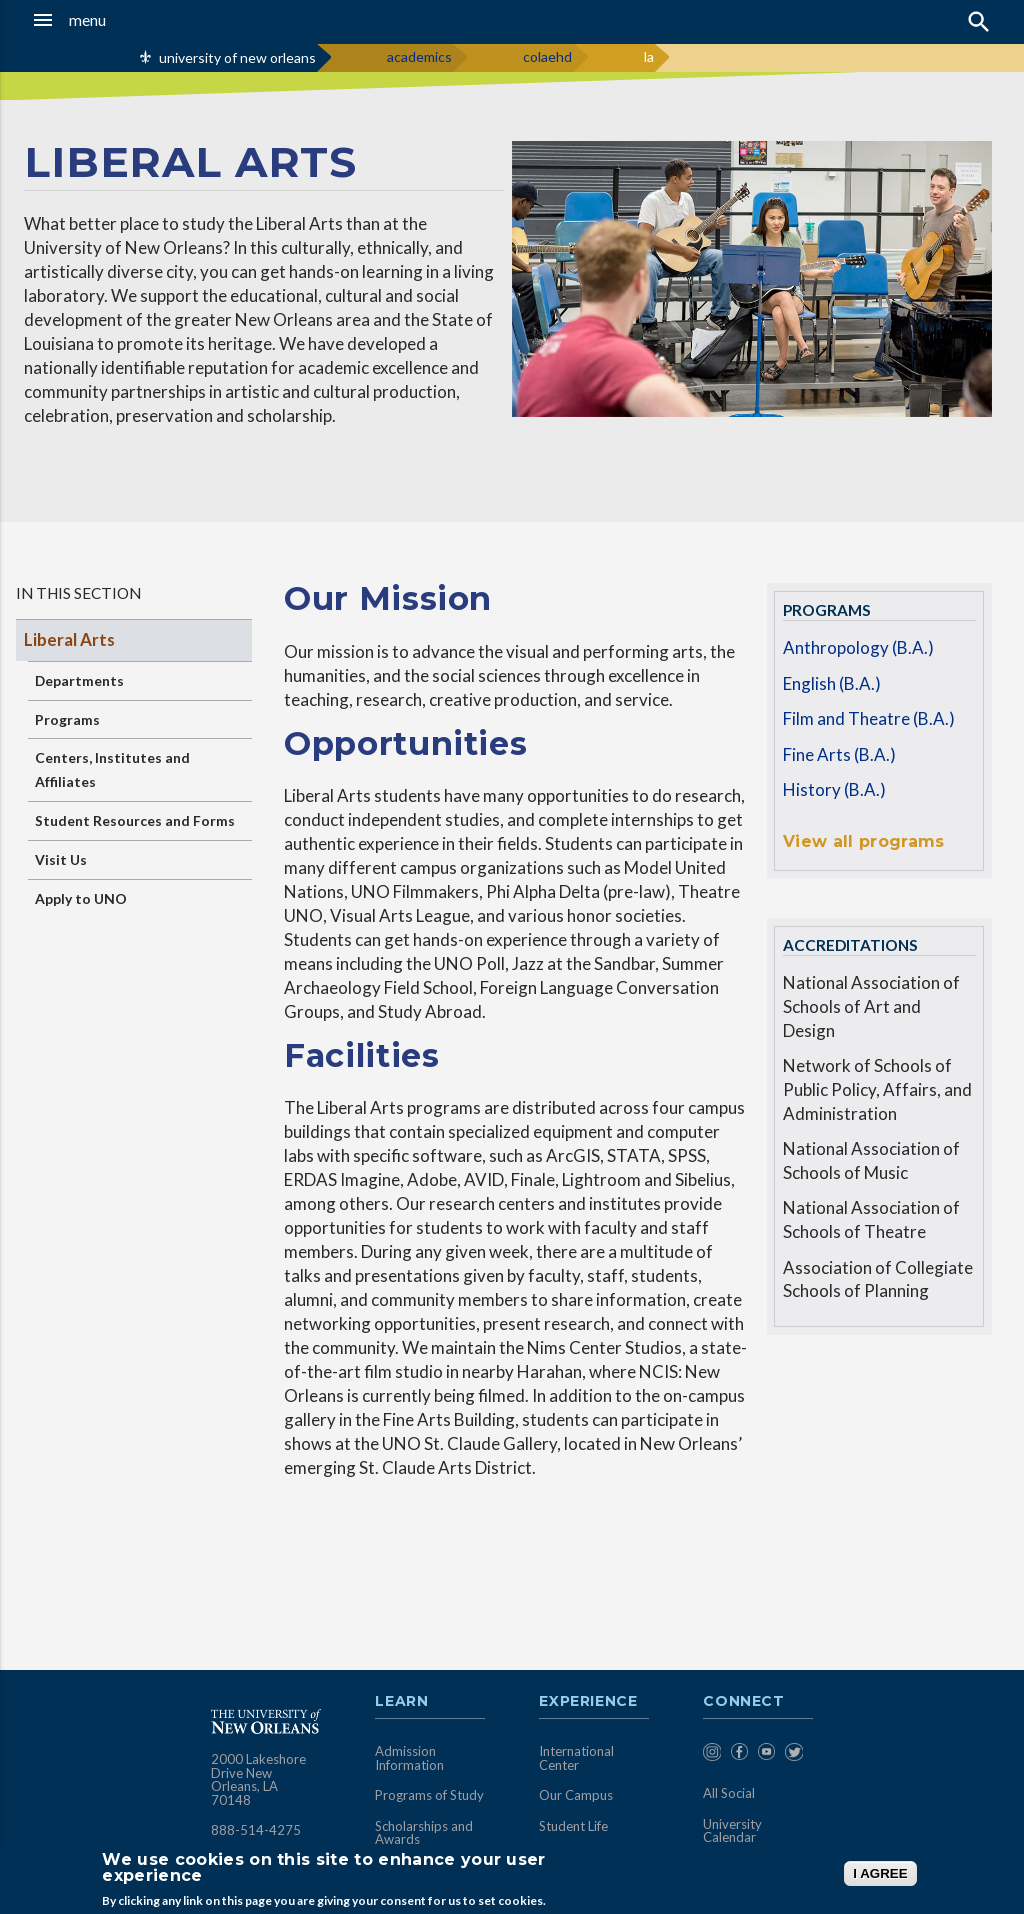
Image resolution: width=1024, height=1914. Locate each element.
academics (419, 56)
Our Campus (576, 1795)
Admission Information (409, 1758)
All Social (729, 1793)
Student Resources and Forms (135, 820)
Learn (401, 1702)
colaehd (547, 56)
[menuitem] (711, 1755)
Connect (744, 1702)
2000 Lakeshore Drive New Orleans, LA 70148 (258, 1779)
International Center (576, 1758)
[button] (99, 20)
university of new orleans (237, 57)
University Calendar (732, 1831)
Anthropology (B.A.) (858, 647)
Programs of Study (429, 1795)
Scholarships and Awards (424, 1833)
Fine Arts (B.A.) (839, 754)
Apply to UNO (81, 898)
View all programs (863, 841)
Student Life (573, 1826)
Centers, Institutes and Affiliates (112, 769)
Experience (588, 1702)
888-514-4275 (256, 1830)
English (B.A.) (832, 683)
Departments (79, 680)
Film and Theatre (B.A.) (869, 718)
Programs (67, 719)
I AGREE (880, 1873)
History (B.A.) (834, 789)
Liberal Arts (69, 639)
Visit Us (61, 859)
